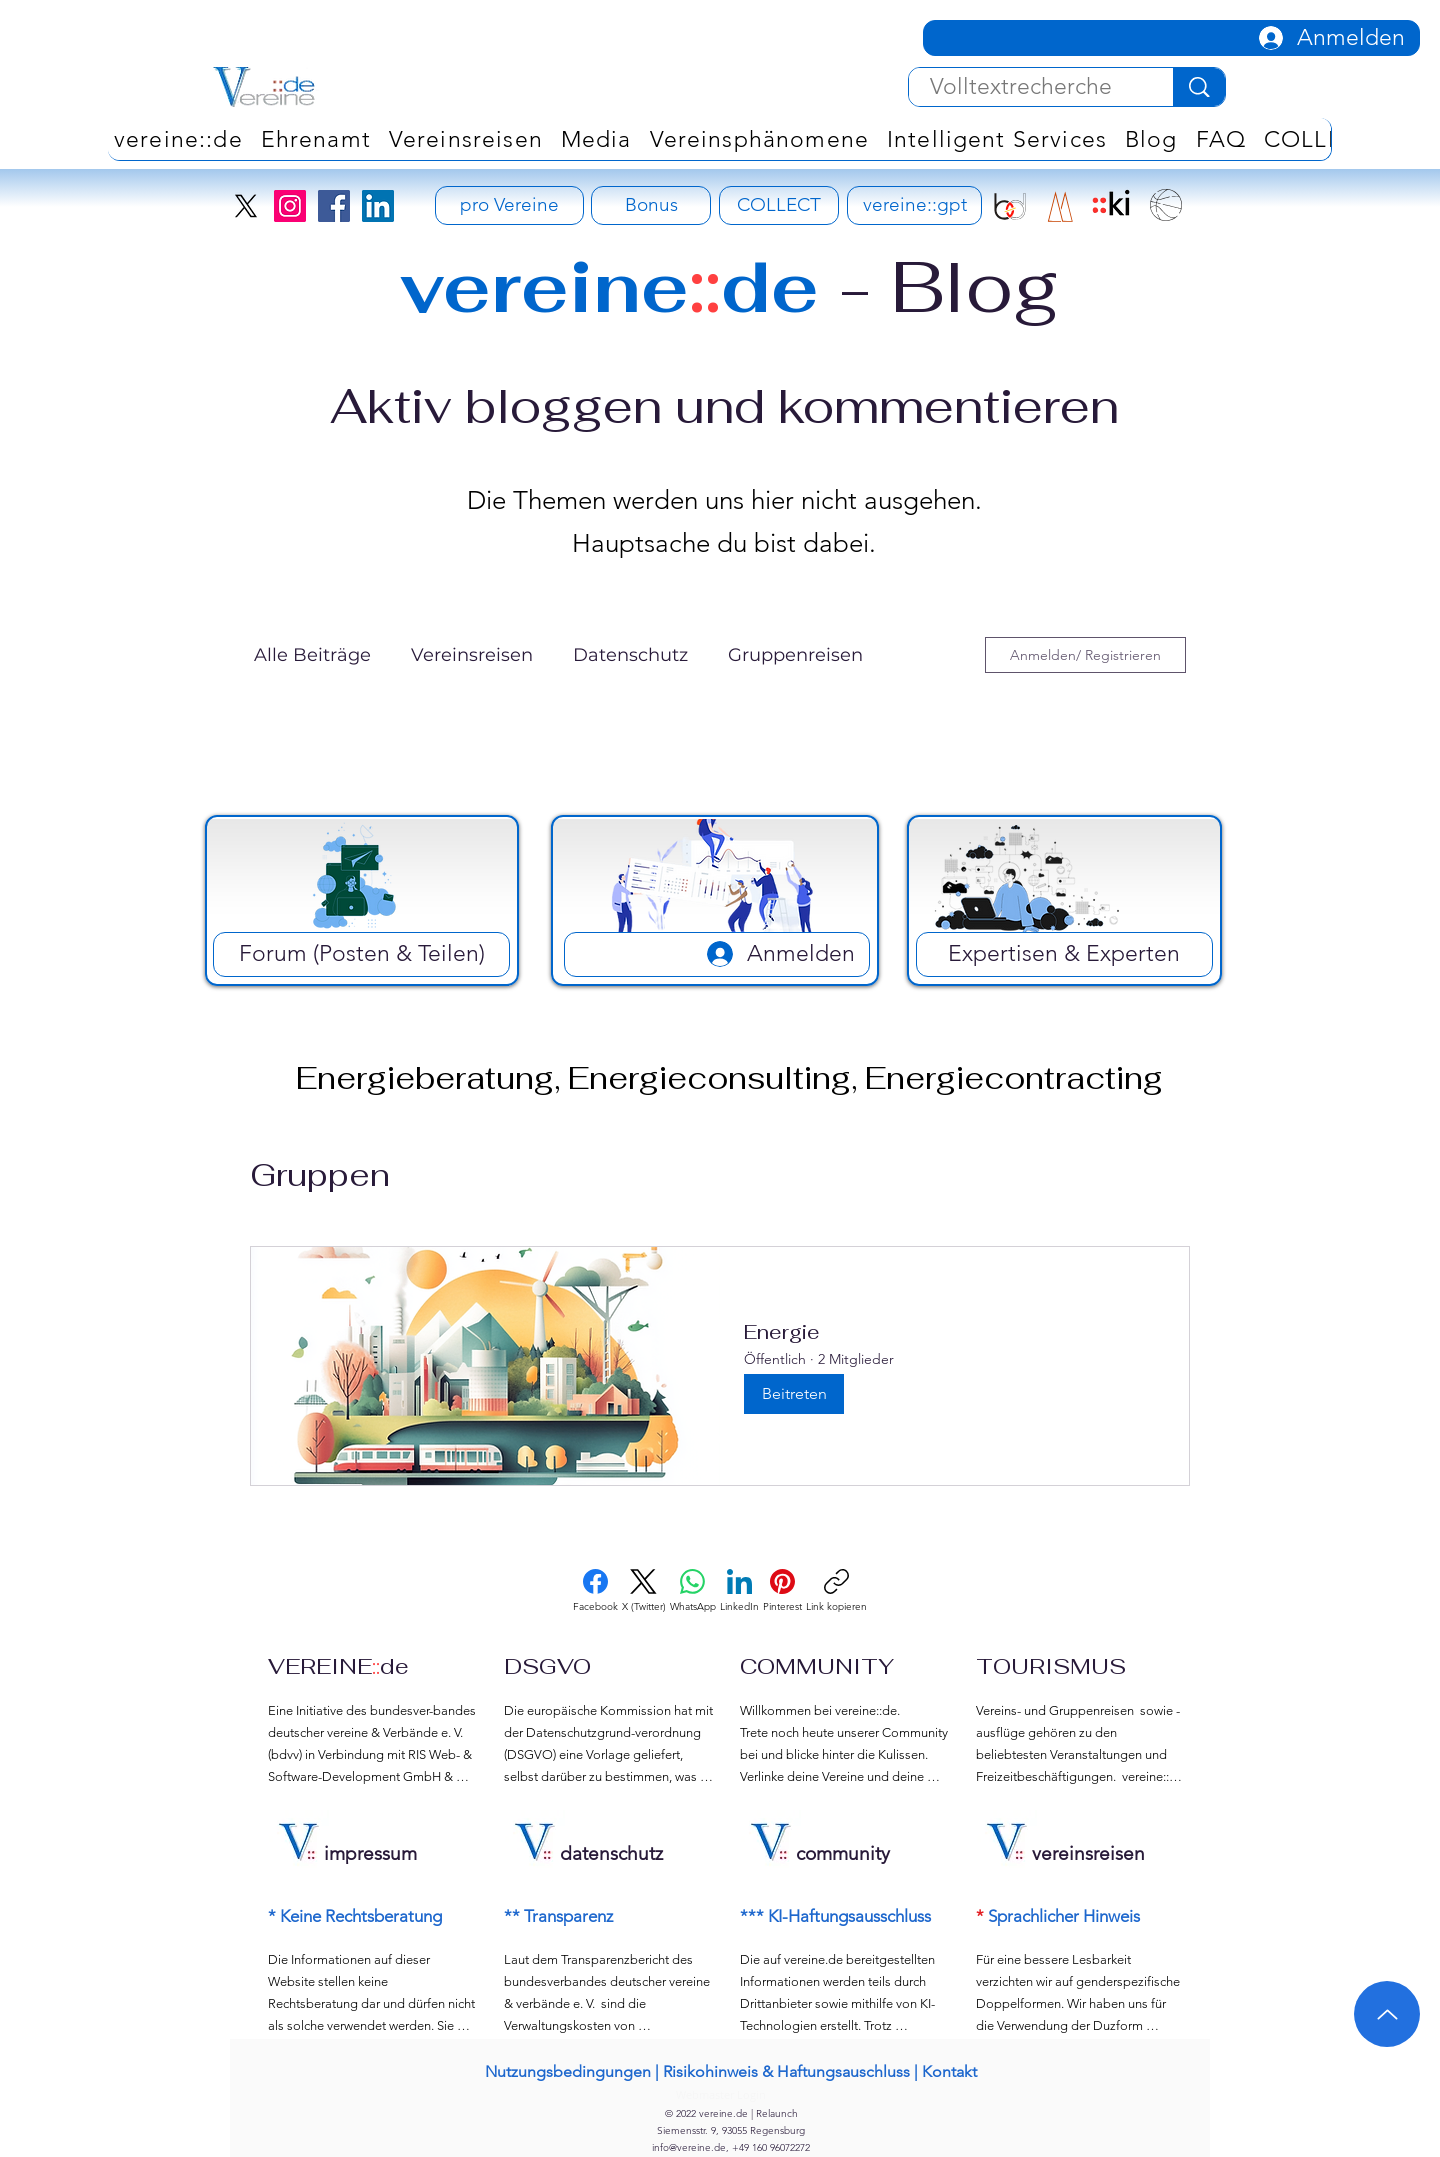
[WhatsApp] (693, 1591)
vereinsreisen (1088, 1853)
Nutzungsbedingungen (568, 2071)
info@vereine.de (689, 2147)
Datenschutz (630, 655)
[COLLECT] (779, 205)
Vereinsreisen (472, 655)
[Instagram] (290, 206)
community (843, 1853)
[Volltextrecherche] (1020, 87)
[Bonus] (651, 205)
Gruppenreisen (795, 655)
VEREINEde (338, 1666)
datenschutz (611, 1853)
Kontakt (949, 2071)
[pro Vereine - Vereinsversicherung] (509, 205)
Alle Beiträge (312, 655)
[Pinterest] (782, 1591)
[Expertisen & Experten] (1064, 954)
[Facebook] (334, 206)
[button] (759, 139)
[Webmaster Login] (720, 2094)
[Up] (1387, 2014)
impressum (370, 1853)
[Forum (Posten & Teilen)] (361, 954)
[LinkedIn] (378, 206)
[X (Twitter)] (644, 1591)
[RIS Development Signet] (1060, 206)
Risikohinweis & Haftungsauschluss (786, 2071)
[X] (246, 206)
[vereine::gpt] (914, 205)
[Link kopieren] (836, 1591)
